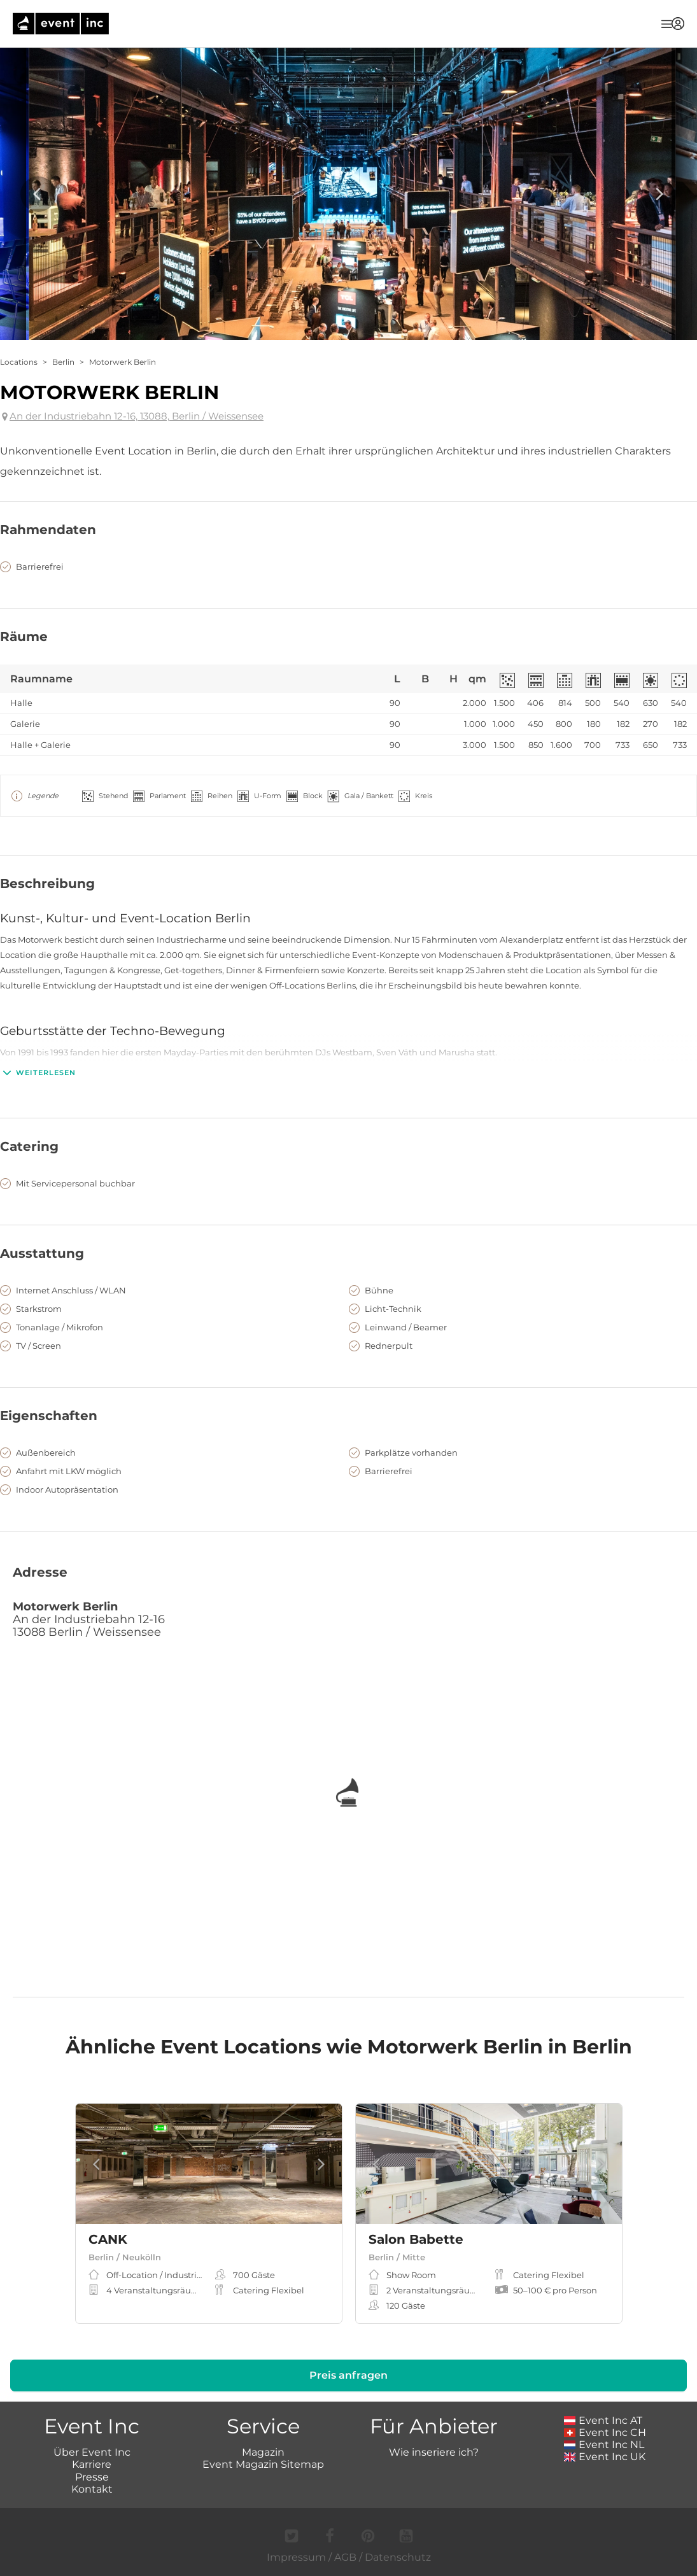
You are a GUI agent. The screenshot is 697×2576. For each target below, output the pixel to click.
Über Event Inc (91, 2452)
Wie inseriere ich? (434, 2452)
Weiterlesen (38, 1073)
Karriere (91, 2464)
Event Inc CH (605, 2432)
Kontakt (92, 2489)
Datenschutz (398, 2557)
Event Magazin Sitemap (263, 2464)
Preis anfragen (348, 2375)
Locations (19, 362)
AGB (345, 2557)
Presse (92, 2477)
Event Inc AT (603, 2420)
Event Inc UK (605, 2457)
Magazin (263, 2452)
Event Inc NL (604, 2445)
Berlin (63, 362)
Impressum (296, 2557)
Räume (24, 636)
